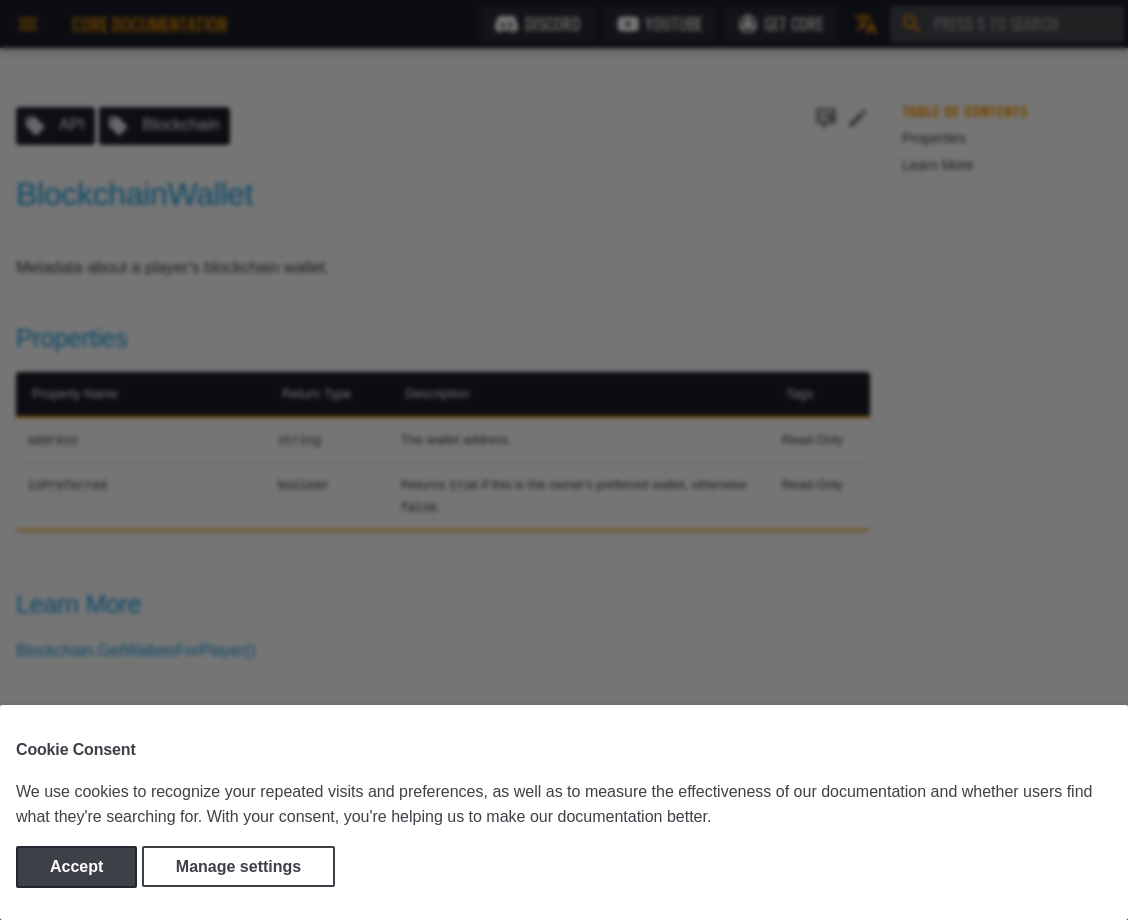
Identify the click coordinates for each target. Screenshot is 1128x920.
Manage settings (238, 866)
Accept (76, 866)
